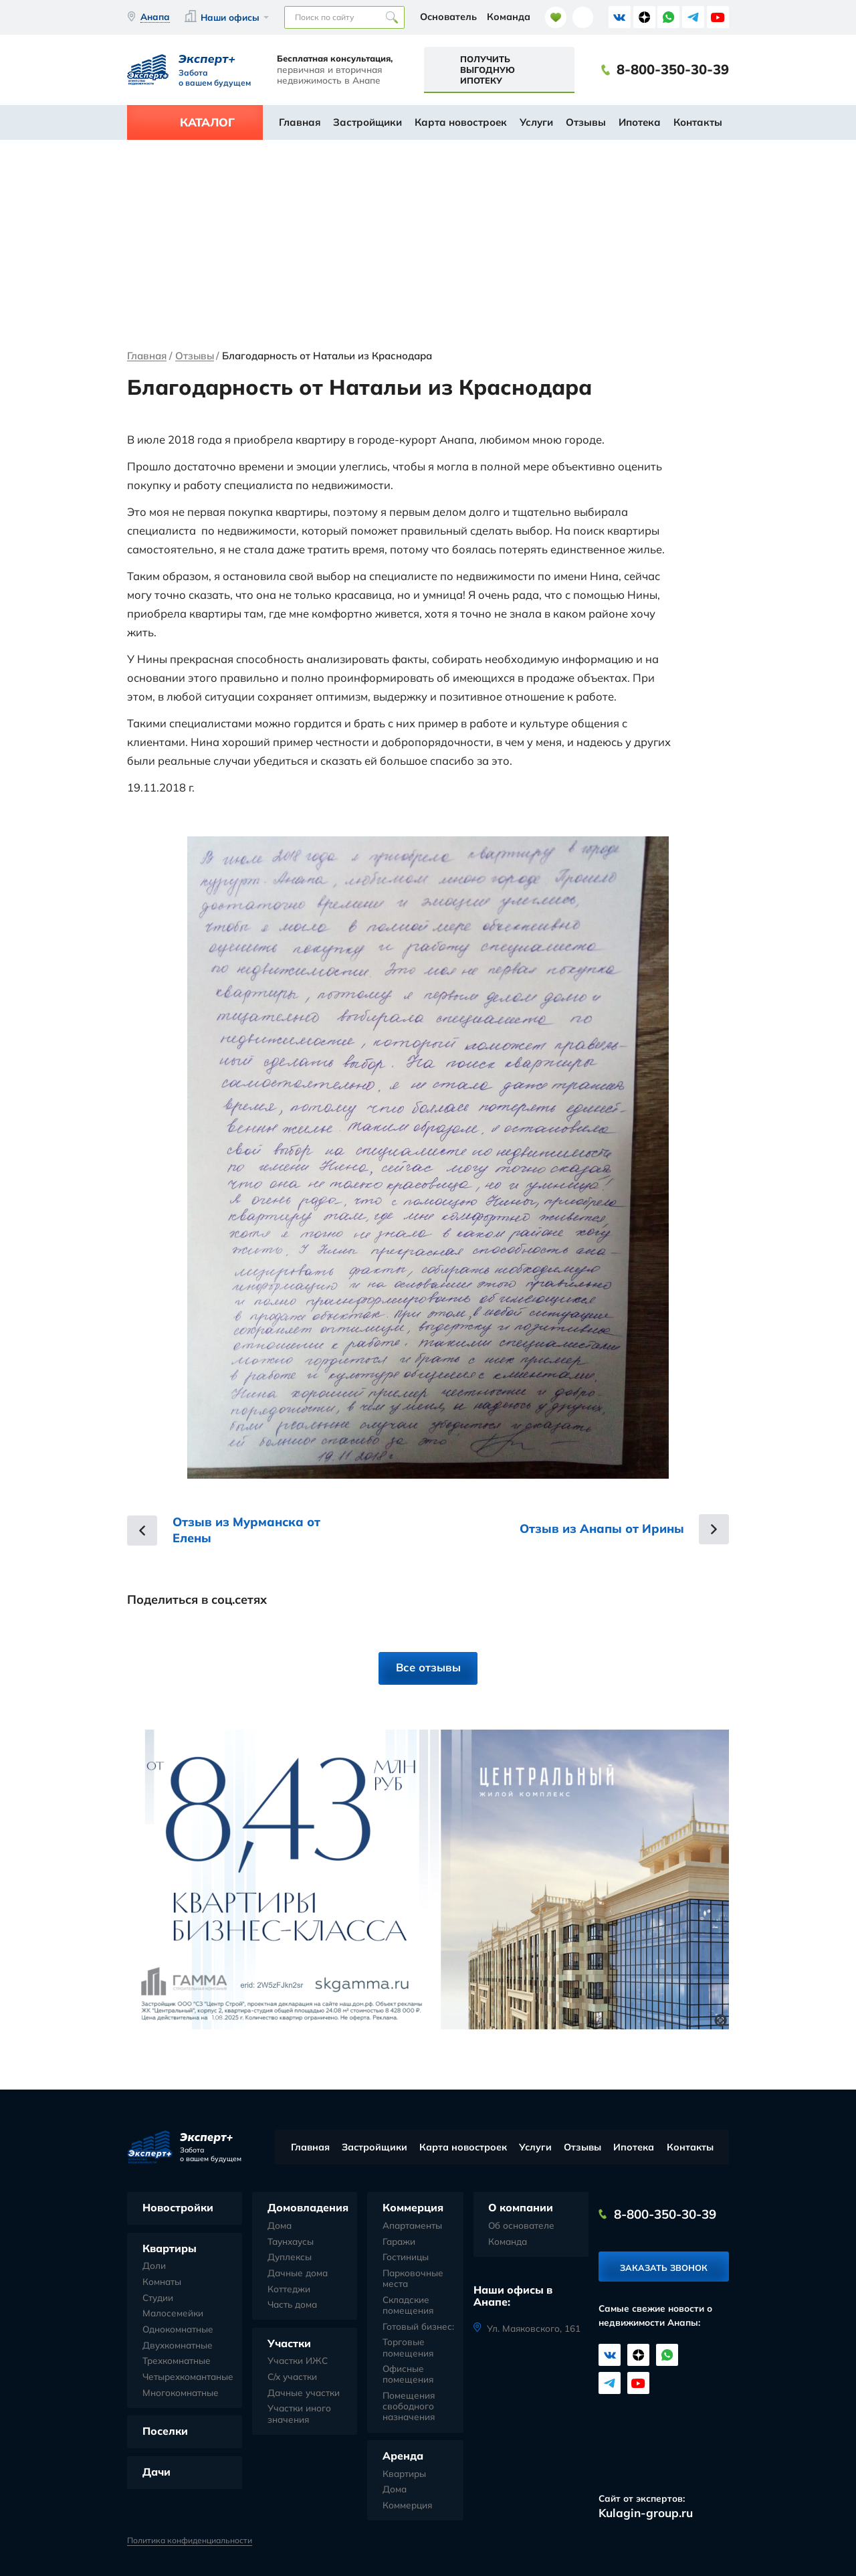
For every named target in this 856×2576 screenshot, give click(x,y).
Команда (508, 17)
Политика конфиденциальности (189, 2540)
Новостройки (177, 2207)
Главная (300, 122)
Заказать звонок (664, 2267)
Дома (280, 2225)
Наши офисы (230, 17)
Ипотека (640, 122)
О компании (520, 2207)
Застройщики (367, 122)
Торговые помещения (408, 2347)
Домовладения (308, 2207)
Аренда (403, 2455)
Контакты (697, 122)
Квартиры (169, 2248)
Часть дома (292, 2304)
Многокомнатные (180, 2392)
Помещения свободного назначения (409, 2406)
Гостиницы (406, 2256)
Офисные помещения (408, 2374)
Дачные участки (304, 2392)
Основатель (448, 17)
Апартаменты (412, 2225)
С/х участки (292, 2376)
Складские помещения (408, 2305)
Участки (289, 2343)
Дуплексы (290, 2256)
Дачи (156, 2471)
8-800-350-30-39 (673, 69)
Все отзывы (428, 1667)
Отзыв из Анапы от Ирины (602, 1528)
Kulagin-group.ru (646, 2513)
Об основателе (521, 2225)
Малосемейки (172, 2313)
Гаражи (399, 2241)
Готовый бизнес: (418, 2326)
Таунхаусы (291, 2241)
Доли (154, 2265)
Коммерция (413, 2207)
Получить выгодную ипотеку (487, 70)
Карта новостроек (461, 122)
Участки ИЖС (298, 2360)
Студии (157, 2297)
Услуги (536, 122)
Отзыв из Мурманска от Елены (246, 1530)
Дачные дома (298, 2273)
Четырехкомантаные (187, 2376)
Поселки (165, 2430)
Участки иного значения (299, 2413)
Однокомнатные (177, 2329)
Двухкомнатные (177, 2345)
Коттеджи (289, 2289)
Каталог (207, 122)
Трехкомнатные (176, 2360)
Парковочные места (413, 2278)
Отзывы (586, 122)
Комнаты (161, 2281)
